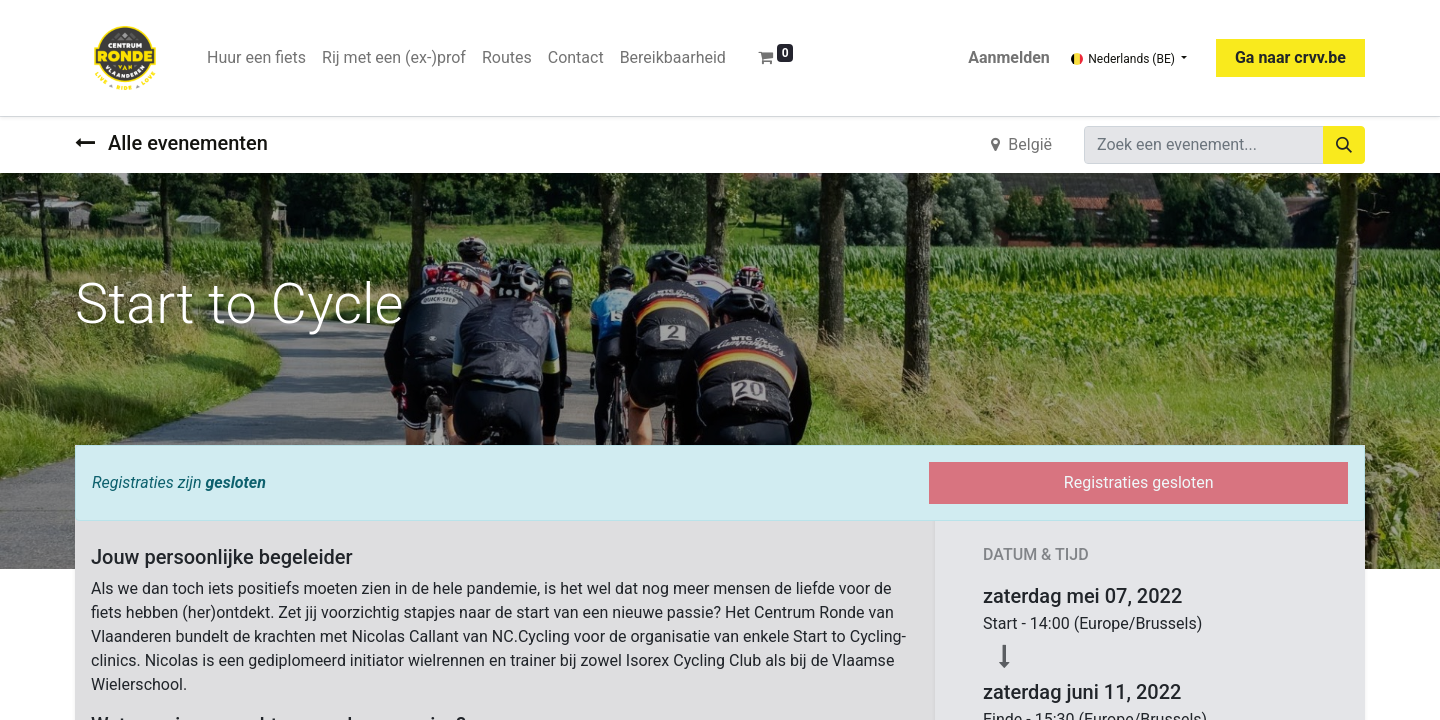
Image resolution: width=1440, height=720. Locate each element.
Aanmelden (1009, 57)
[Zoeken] (1344, 145)
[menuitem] (256, 58)
